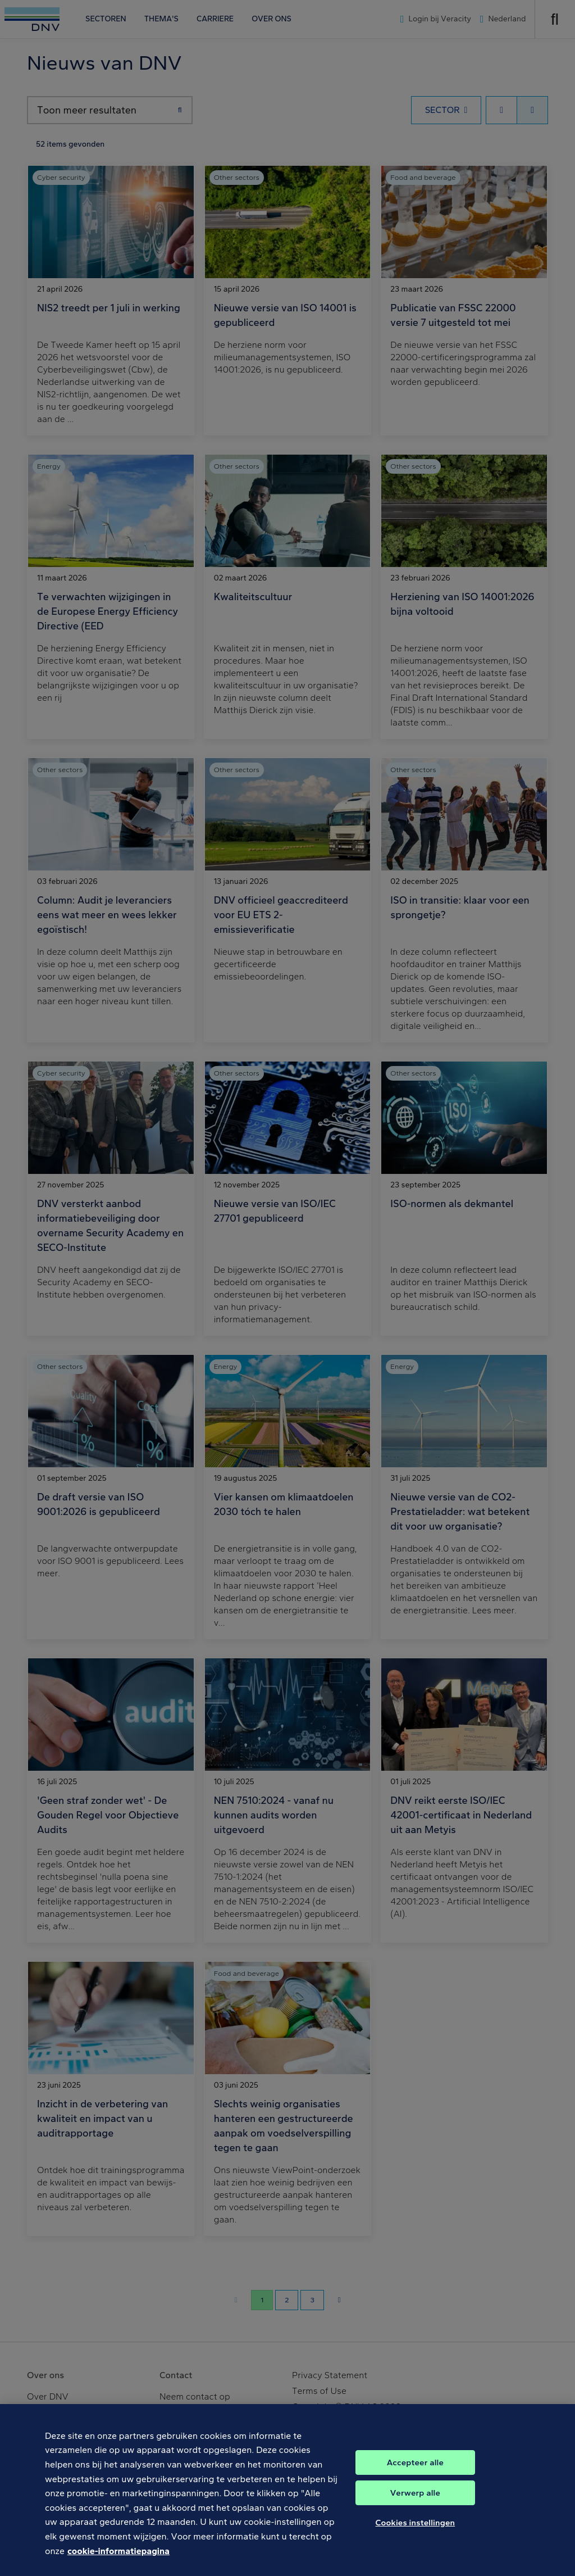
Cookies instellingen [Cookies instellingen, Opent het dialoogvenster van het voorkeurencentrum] (415, 2533)
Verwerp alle (415, 2503)
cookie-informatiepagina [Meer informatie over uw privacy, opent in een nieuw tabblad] (118, 2561)
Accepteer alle (415, 2473)
